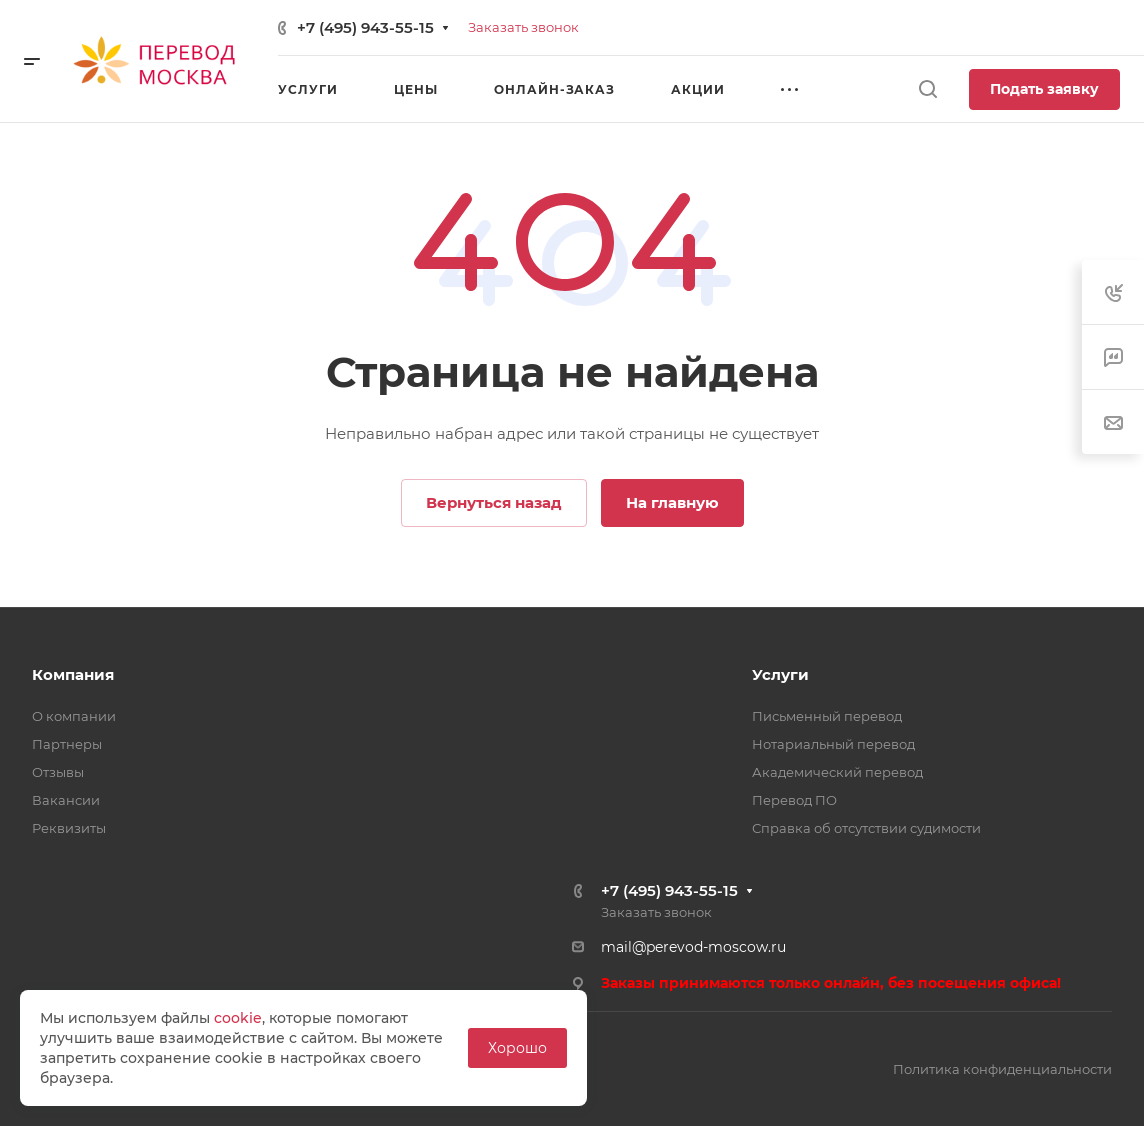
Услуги (780, 674)
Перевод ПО (794, 800)
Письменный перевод (827, 716)
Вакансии (66, 800)
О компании (74, 716)
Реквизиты (69, 828)
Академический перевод (837, 772)
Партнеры (67, 744)
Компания (73, 674)
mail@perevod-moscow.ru (693, 947)
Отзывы (58, 772)
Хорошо (517, 1048)
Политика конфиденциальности (1002, 1069)
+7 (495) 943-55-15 (365, 27)
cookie (238, 1018)
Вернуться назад (494, 502)
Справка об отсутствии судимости (866, 828)
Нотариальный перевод (833, 744)
